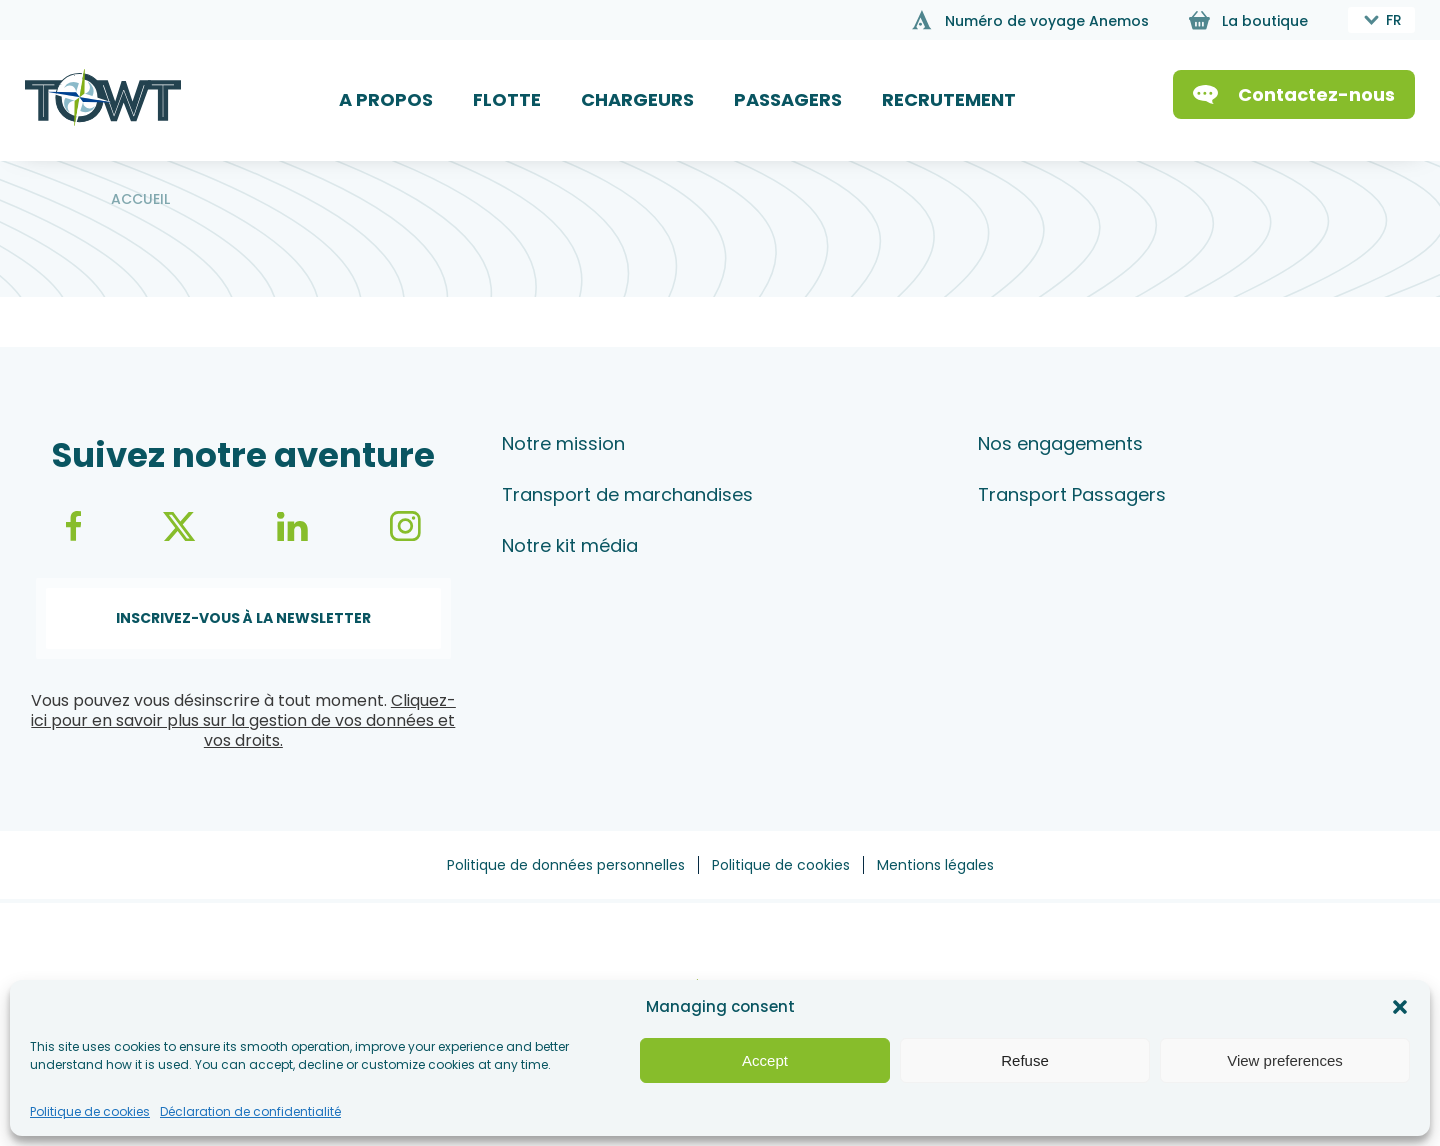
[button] (1400, 1007)
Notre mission (563, 443)
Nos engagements (1060, 443)
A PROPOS (386, 99)
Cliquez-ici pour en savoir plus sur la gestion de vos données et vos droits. (243, 720)
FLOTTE (507, 99)
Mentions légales (935, 865)
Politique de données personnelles (566, 865)
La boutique (1265, 21)
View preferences (1285, 1060)
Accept (765, 1060)
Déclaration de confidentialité (250, 1111)
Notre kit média (570, 545)
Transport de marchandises (627, 494)
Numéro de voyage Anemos (1047, 21)
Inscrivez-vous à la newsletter (243, 618)
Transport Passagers (1072, 494)
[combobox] (1381, 20)
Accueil (140, 199)
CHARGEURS (637, 99)
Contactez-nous (1316, 94)
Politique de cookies (90, 1111)
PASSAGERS (788, 99)
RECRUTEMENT (949, 99)
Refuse (1025, 1060)
